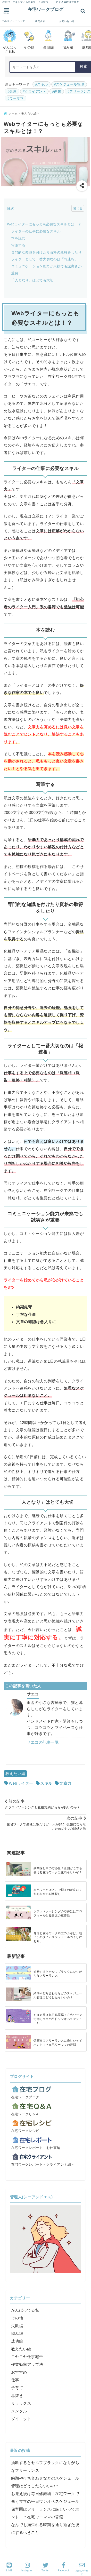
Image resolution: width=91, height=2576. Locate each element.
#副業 (56, 91)
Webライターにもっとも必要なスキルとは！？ (44, 224)
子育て (17, 2388)
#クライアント (34, 91)
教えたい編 (15, 1774)
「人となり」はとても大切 (32, 280)
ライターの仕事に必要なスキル (35, 231)
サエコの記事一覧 (43, 1742)
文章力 (65, 1783)
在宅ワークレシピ (31, 2126)
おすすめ (19, 2372)
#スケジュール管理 (69, 84)
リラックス (21, 2403)
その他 (17, 2318)
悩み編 (17, 2333)
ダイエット (21, 2419)
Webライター (21, 1783)
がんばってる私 (25, 2310)
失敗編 (17, 2326)
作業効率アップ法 (27, 2364)
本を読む (18, 238)
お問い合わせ (66, 21)
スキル (46, 1783)
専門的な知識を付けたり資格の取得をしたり (46, 252)
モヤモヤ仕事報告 (27, 2357)
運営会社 (40, 21)
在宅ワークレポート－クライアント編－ (42, 2159)
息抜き (17, 2395)
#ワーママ (16, 98)
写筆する (18, 245)
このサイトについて (13, 21)
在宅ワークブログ (46, 9)
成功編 (17, 2341)
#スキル (41, 84)
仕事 (15, 2380)
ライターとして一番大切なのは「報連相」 (44, 259)
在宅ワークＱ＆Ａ (31, 2109)
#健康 (12, 91)
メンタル (19, 2411)
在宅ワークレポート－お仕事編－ (37, 2143)
